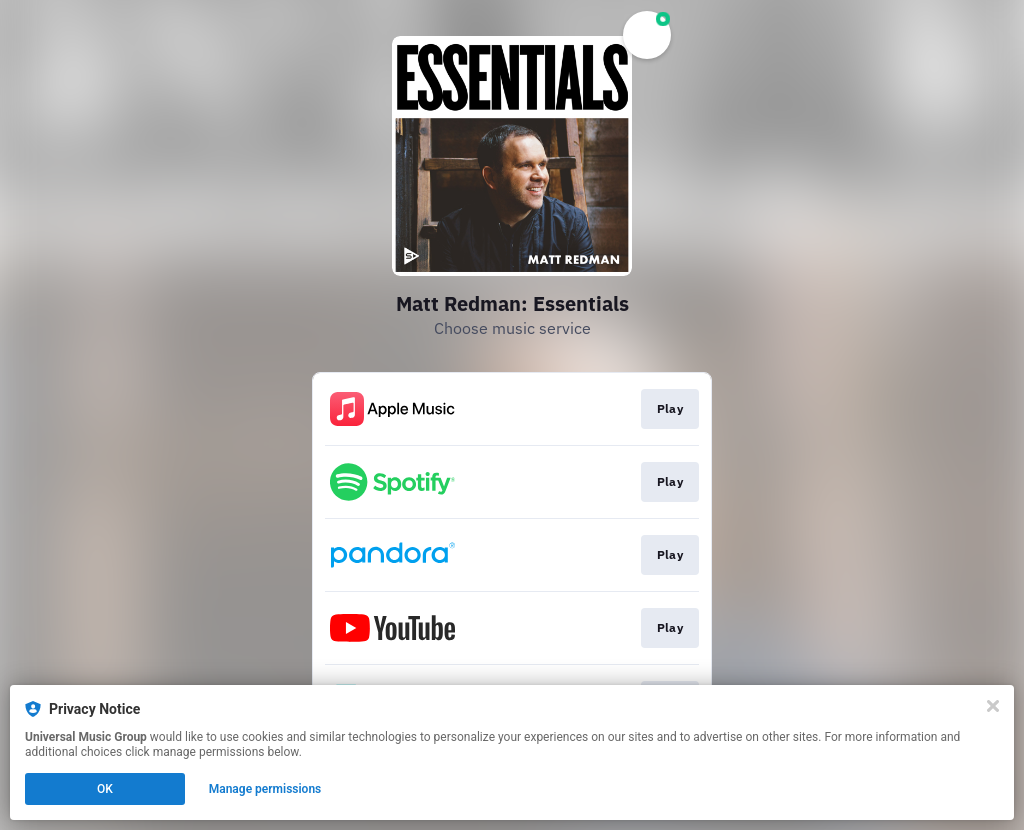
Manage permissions (265, 789)
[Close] (993, 706)
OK (105, 789)
